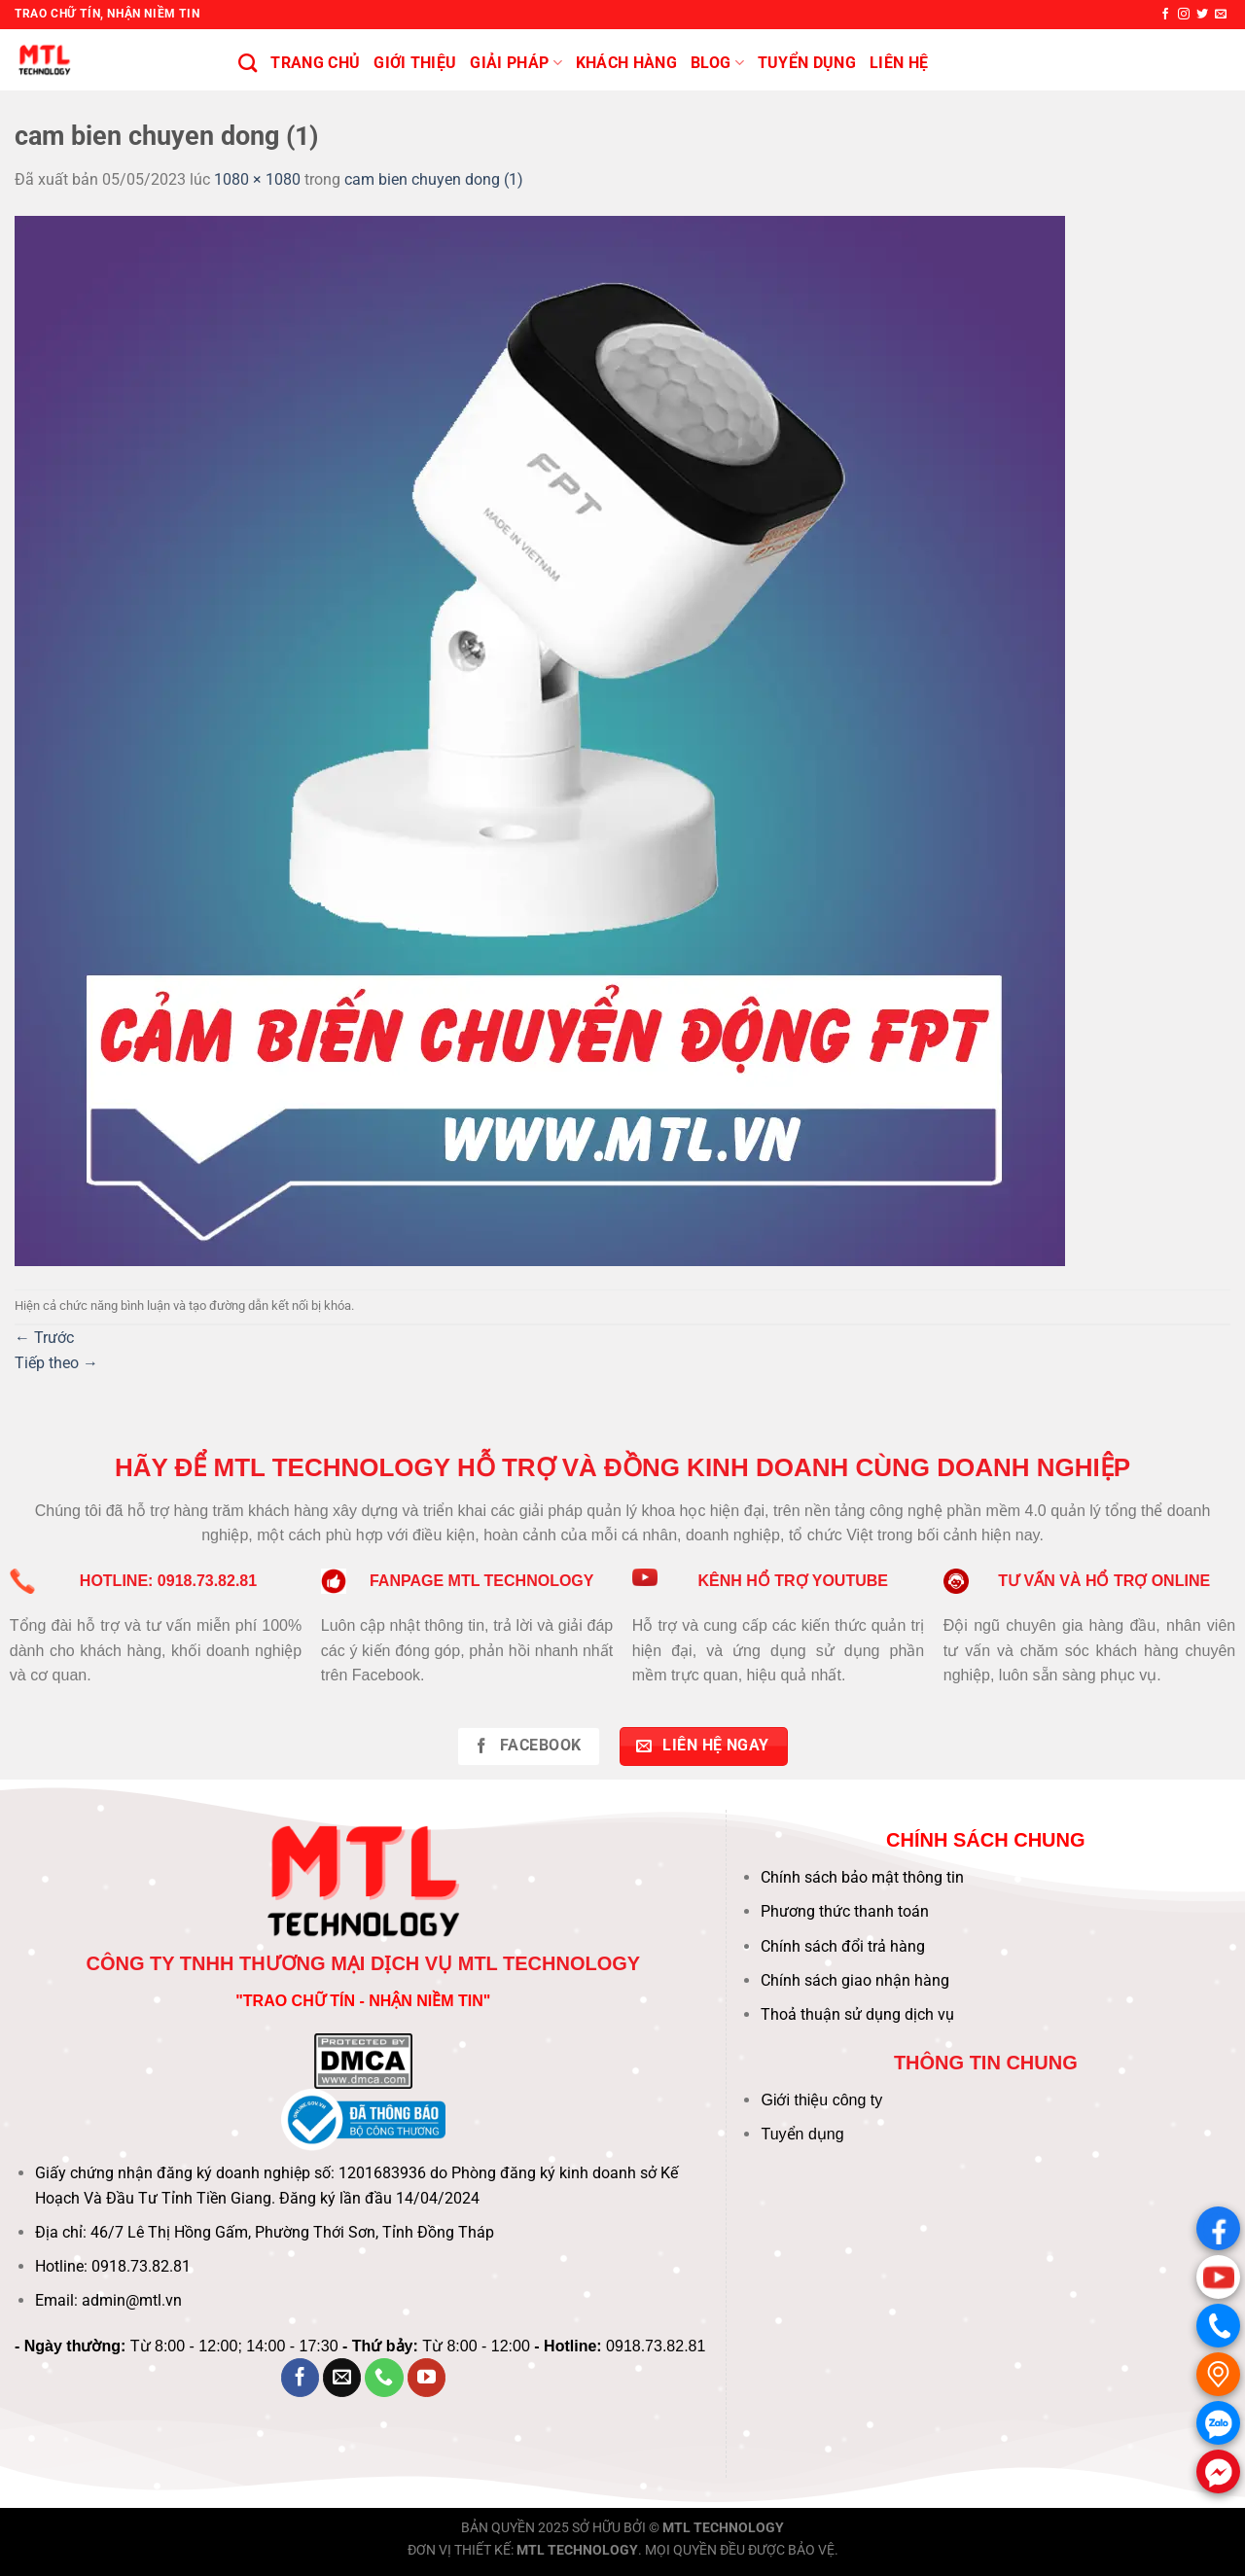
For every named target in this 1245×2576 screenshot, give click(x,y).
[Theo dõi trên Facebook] (1165, 14)
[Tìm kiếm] (247, 63)
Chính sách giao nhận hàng (855, 1980)
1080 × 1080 (257, 179)
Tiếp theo (56, 1363)
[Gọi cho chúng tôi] (384, 2377)
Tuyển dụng (802, 2134)
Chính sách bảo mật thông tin (862, 1877)
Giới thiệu (415, 62)
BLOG (717, 63)
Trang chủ (315, 62)
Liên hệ (899, 62)
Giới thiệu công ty (821, 2100)
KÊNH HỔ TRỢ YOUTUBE (792, 1580)
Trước (44, 1337)
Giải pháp (515, 63)
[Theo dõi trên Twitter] (1202, 14)
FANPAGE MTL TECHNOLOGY (482, 1580)
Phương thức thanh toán (845, 1911)
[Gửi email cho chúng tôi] (1221, 14)
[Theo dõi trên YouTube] (427, 2377)
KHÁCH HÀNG (626, 62)
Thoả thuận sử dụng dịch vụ (857, 2014)
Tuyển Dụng (807, 62)
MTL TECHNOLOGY (723, 2528)
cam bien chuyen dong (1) (433, 179)
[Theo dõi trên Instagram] (1184, 14)
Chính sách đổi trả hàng (843, 1946)
